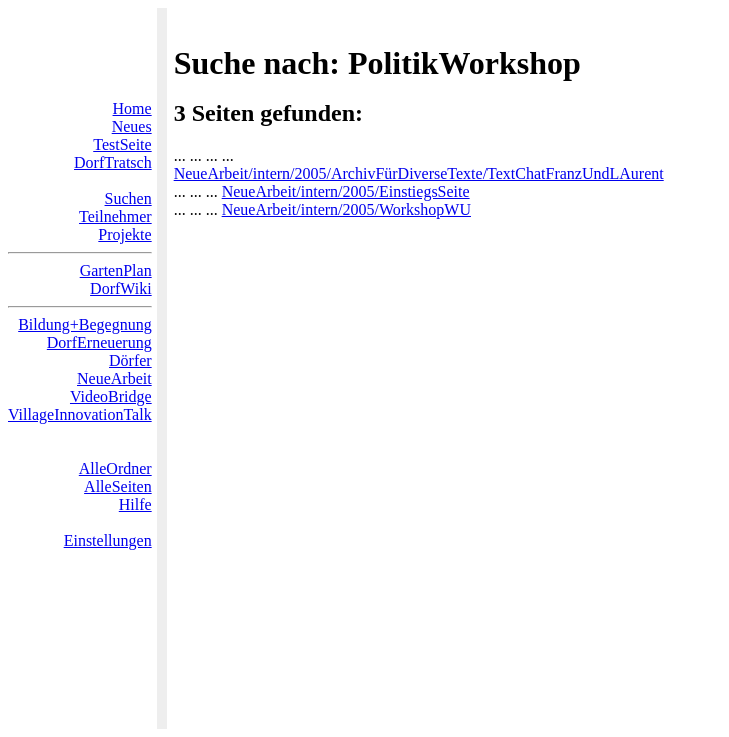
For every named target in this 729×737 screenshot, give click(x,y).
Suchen (128, 198)
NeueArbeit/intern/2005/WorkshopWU (346, 209)
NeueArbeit (114, 378)
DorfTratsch (113, 162)
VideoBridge (111, 396)
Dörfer (130, 360)
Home (132, 108)
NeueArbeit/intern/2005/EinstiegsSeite (346, 191)
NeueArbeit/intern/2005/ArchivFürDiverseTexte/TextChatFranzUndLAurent (419, 173)
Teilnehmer (115, 216)
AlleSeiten (118, 486)
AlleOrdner (115, 468)
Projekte (124, 234)
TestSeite (122, 144)
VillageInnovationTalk (80, 414)
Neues (132, 126)
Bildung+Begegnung (84, 324)
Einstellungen (108, 540)
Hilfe (135, 504)
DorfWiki (121, 288)
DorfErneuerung (99, 342)
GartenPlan (116, 270)
